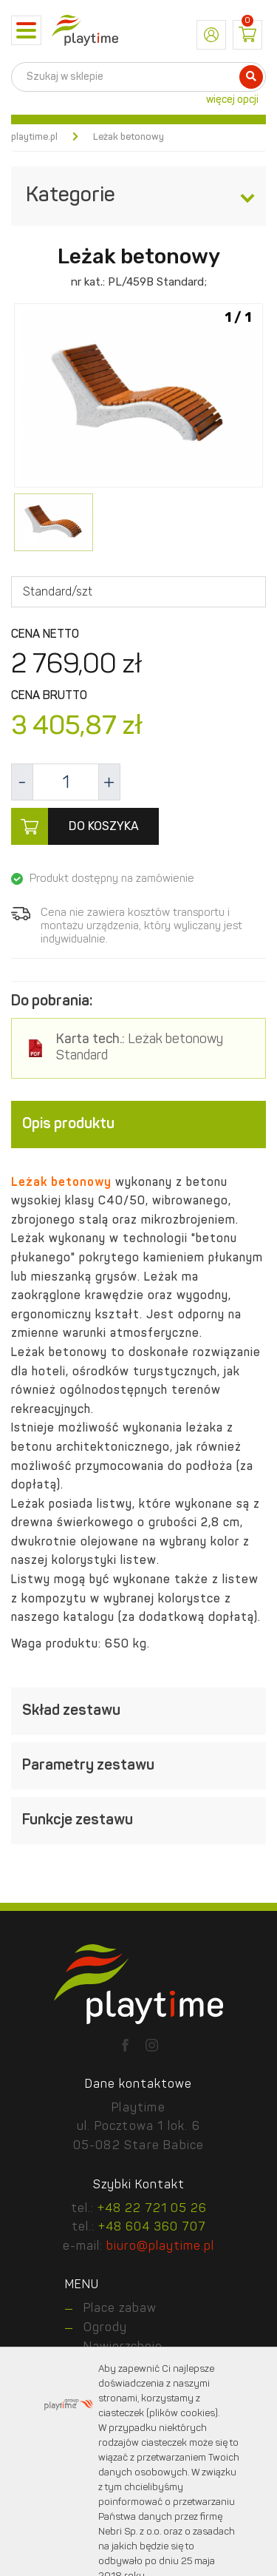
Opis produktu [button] (138, 1124)
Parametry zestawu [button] (138, 1766)
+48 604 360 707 (152, 2227)
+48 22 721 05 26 (152, 2209)
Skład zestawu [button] (138, 1711)
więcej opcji (232, 100)
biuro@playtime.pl (160, 2247)
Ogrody (105, 2328)
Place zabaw (120, 2309)
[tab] (138, 1124)
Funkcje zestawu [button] (138, 1820)
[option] (138, 396)
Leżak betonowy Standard (139, 1048)
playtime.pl (34, 137)
